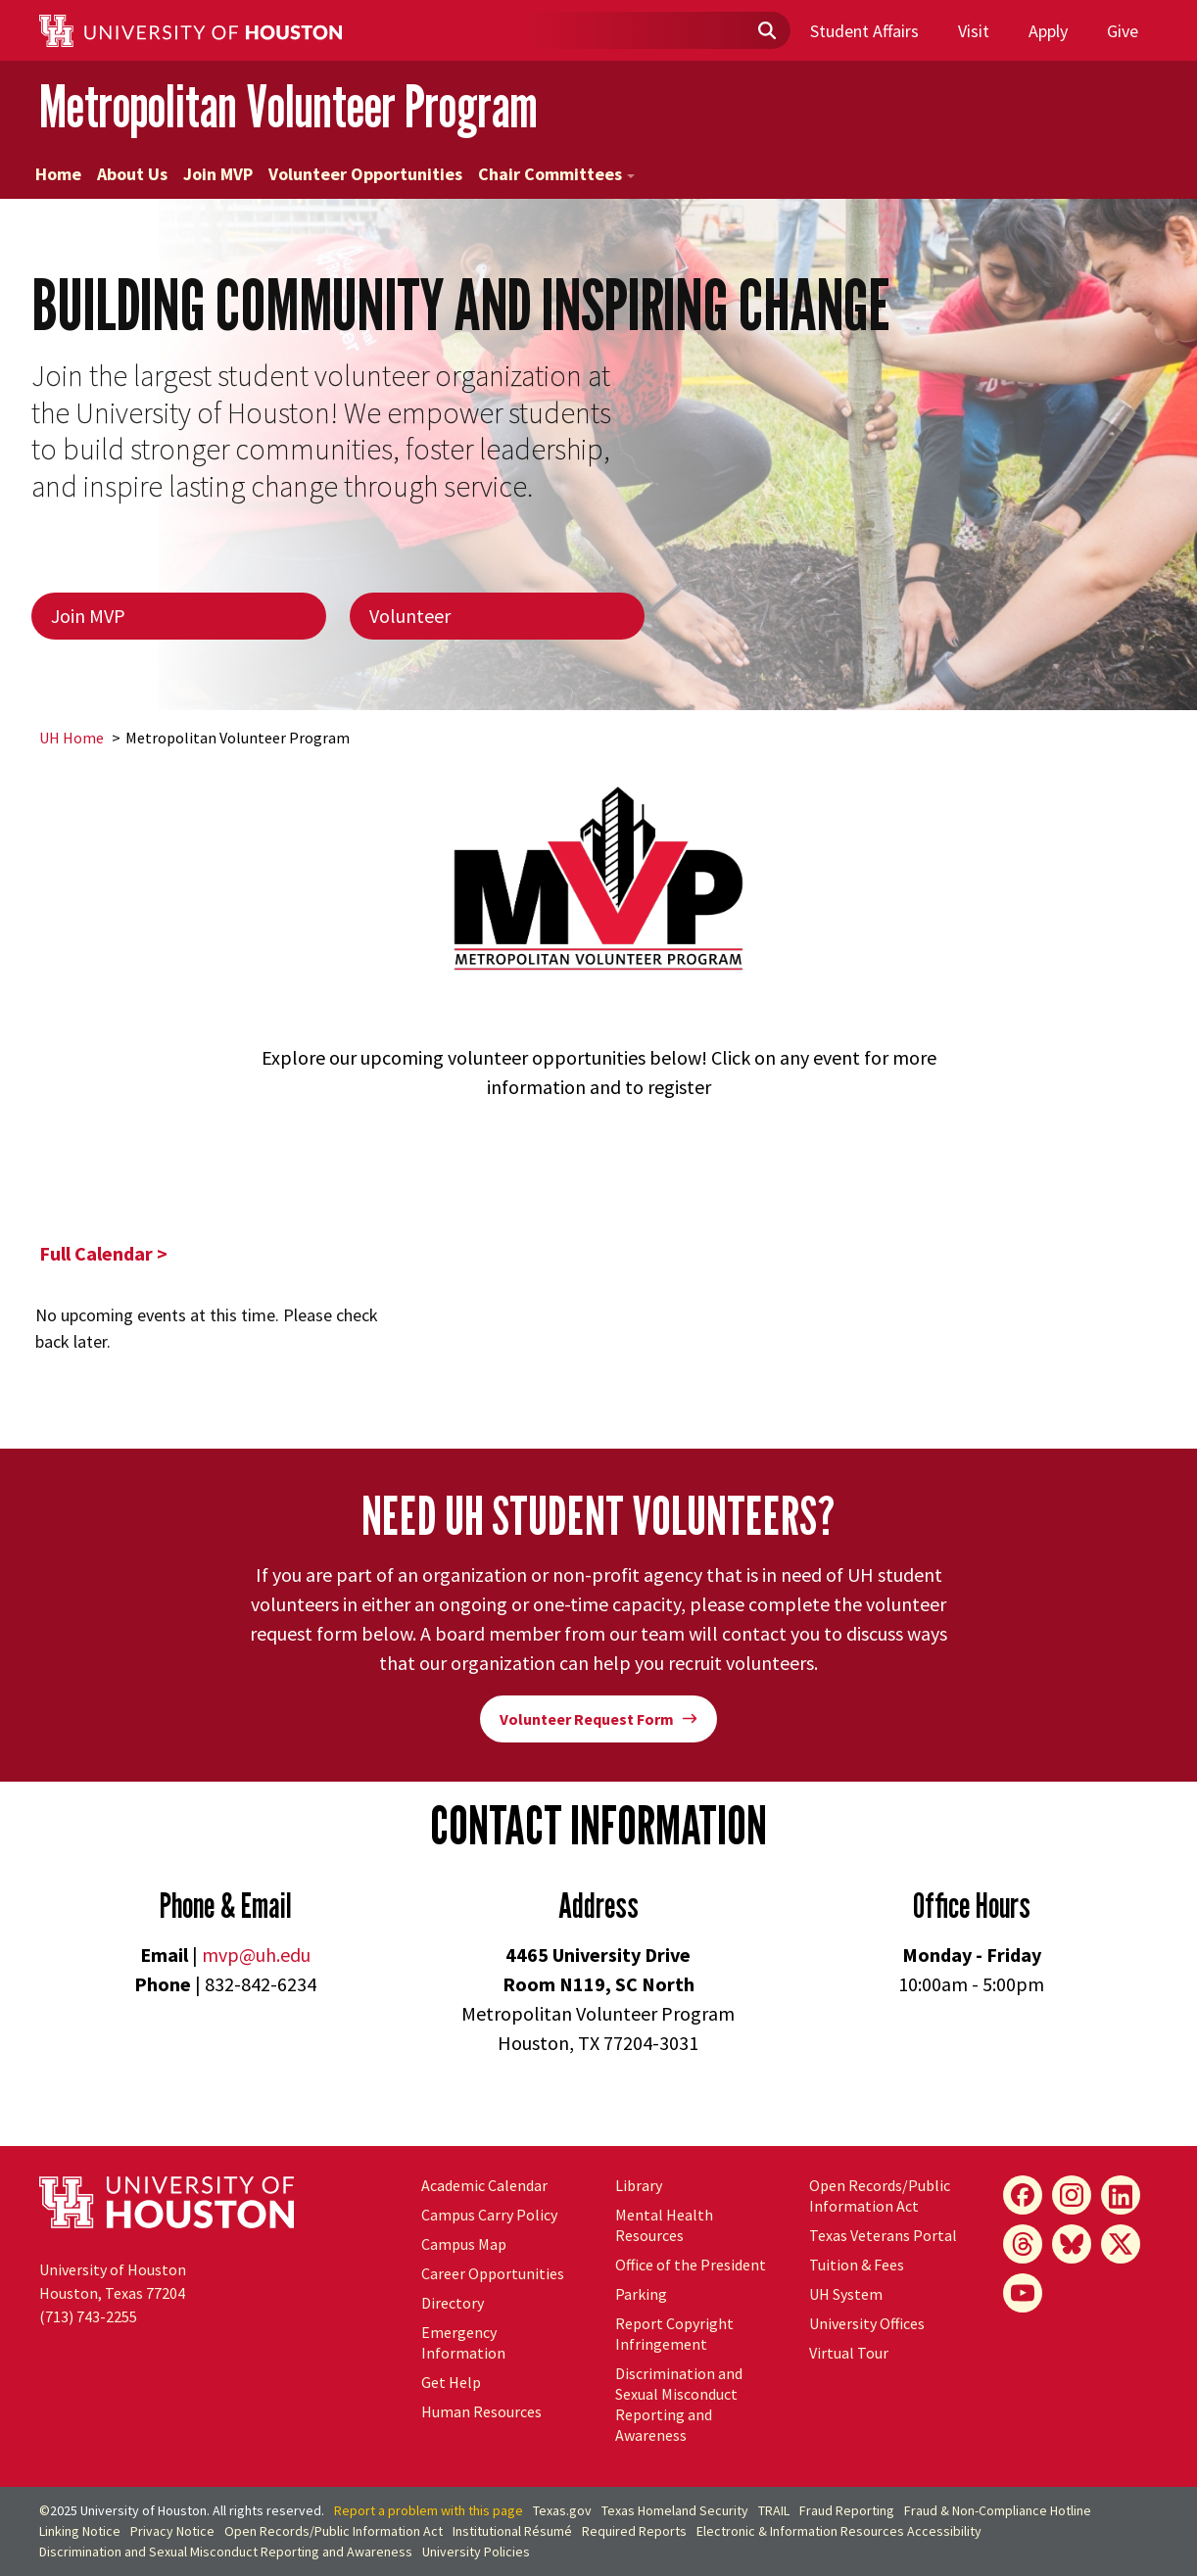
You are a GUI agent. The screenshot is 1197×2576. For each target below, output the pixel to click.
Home (58, 174)
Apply (1048, 31)
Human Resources (481, 2411)
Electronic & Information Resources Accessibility (839, 2531)
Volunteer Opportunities (365, 174)
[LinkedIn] (1120, 2195)
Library (638, 2185)
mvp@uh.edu (256, 1954)
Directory (452, 2303)
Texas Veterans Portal (883, 2235)
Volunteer (410, 615)
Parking (641, 2294)
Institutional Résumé (512, 2531)
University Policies (476, 2551)
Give (1122, 31)
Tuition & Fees (856, 2264)
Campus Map (463, 2244)
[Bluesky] (1071, 2244)
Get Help (451, 2382)
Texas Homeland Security (674, 2510)
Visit (973, 31)
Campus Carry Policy (489, 2214)
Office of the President (690, 2264)
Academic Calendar (484, 2185)
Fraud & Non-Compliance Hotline (997, 2510)
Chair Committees (556, 174)
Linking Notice (79, 2531)
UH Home (71, 737)
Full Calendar (96, 1253)
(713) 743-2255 (88, 2316)
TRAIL (774, 2510)
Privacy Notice (172, 2531)
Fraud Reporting (846, 2510)
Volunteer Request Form (598, 1719)
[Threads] (1022, 2244)
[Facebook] (1022, 2195)
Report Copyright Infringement (674, 2334)
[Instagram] (1071, 2195)
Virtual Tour (848, 2352)
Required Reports (634, 2531)
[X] (1120, 2244)
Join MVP (218, 174)
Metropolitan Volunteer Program (288, 106)
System (846, 2294)
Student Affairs (864, 31)
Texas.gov (562, 2510)
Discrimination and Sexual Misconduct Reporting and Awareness (678, 2404)
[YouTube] (1022, 2293)
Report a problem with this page (428, 2510)
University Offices (867, 2323)
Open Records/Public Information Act (879, 2195)
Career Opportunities (492, 2273)
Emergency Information (463, 2342)
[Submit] (766, 31)
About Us (132, 174)
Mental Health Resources (664, 2225)
